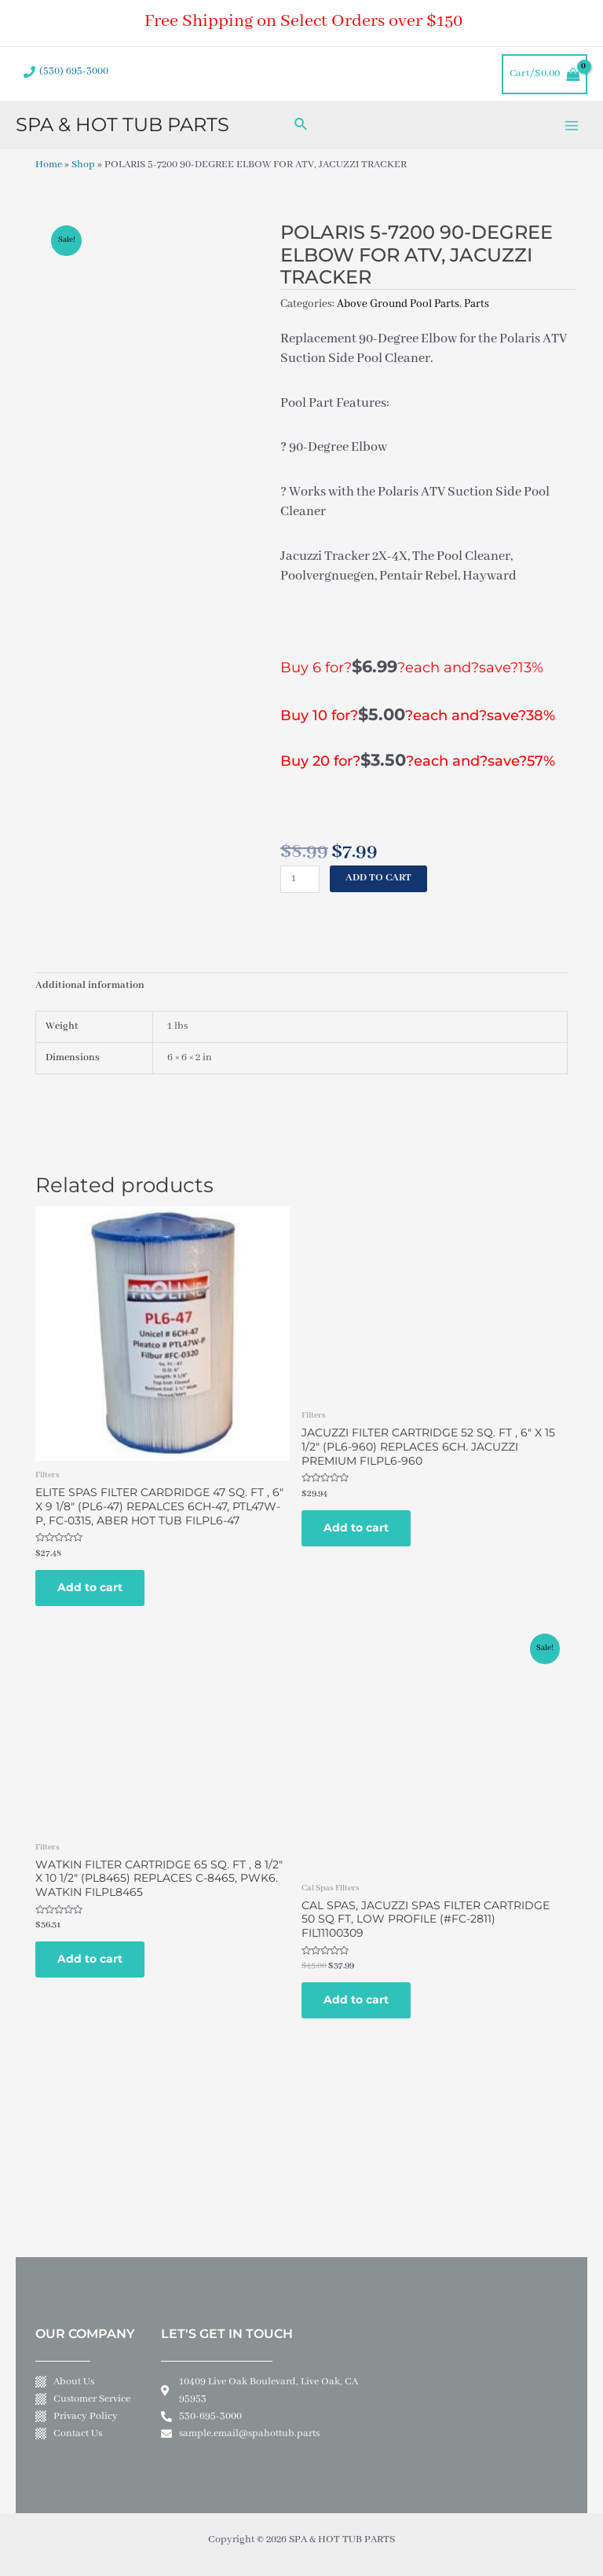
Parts (476, 304)
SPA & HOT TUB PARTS (122, 124)
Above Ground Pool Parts (398, 304)
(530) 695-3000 (73, 71)
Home (48, 165)
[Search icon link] (301, 125)
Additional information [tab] (89, 985)
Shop (83, 165)
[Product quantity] (300, 879)
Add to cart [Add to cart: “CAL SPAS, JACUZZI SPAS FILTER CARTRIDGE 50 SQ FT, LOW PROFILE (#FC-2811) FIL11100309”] (356, 1999)
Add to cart (378, 878)
